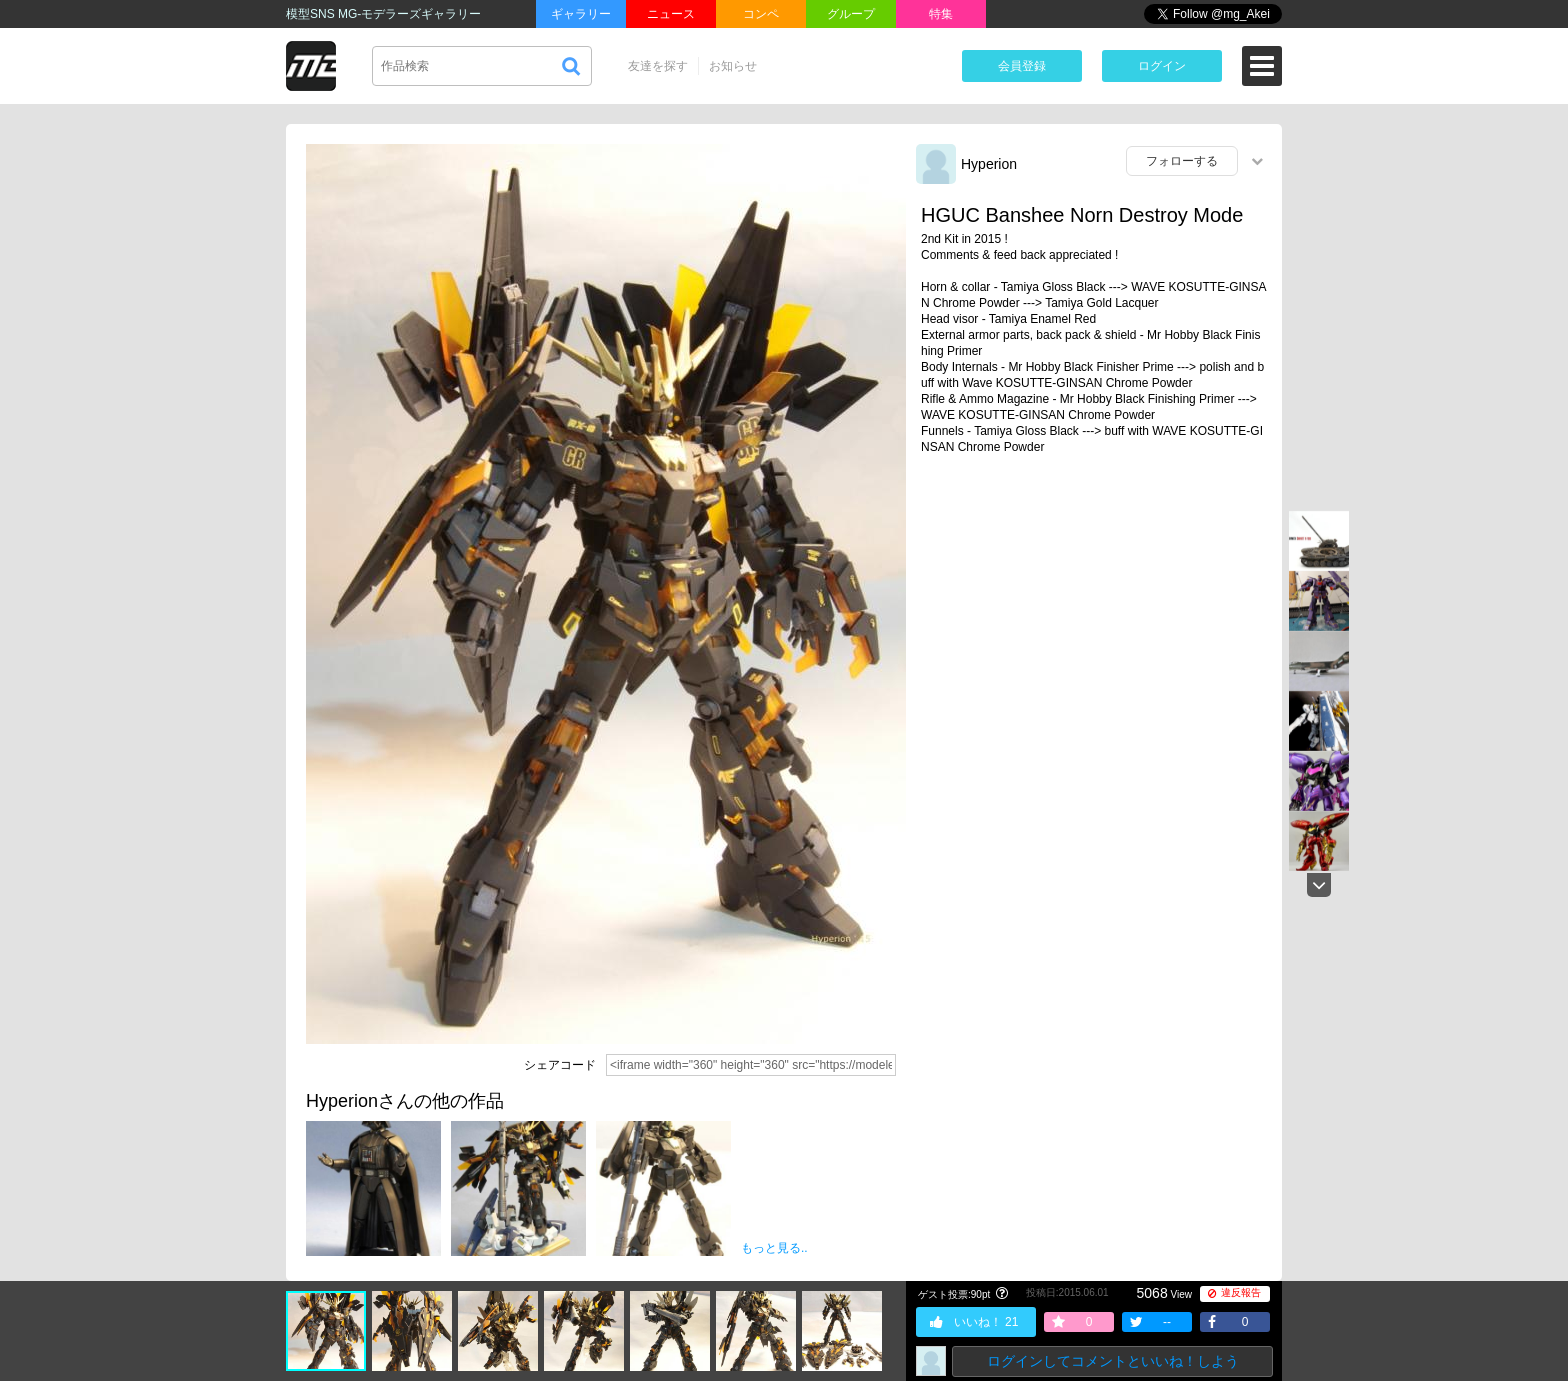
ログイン (1162, 66)
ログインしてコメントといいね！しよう (1113, 1361)
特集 (941, 14)
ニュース (671, 14)
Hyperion (989, 164)
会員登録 (1022, 66)
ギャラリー (581, 14)
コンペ (761, 14)
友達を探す (658, 66)
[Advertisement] (1094, 625)
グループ (851, 14)
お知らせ (733, 66)
